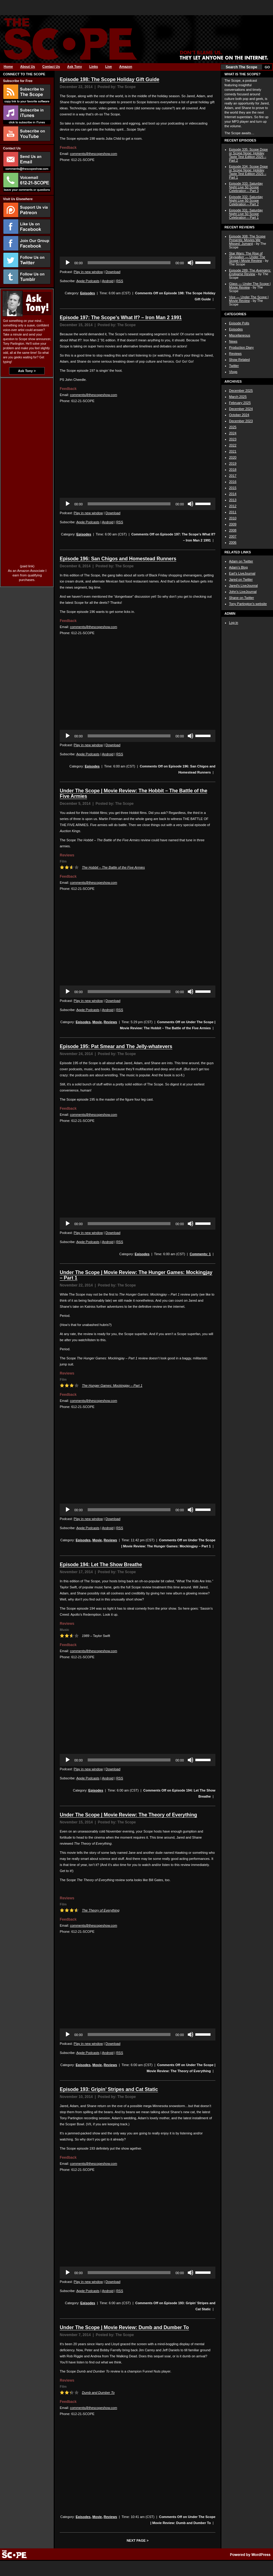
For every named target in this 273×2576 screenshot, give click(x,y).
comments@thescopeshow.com (93, 153)
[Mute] (190, 263)
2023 (232, 439)
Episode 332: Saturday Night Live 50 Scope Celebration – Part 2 (246, 200)
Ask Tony (74, 66)
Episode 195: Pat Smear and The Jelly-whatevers (116, 1046)
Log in (233, 622)
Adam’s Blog (238, 567)
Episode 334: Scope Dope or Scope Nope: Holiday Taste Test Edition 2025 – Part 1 (248, 172)
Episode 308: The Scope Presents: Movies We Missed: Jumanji (247, 239)
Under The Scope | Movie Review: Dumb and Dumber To (124, 2327)
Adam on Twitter (241, 561)
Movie (97, 1022)
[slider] (129, 262)
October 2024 (239, 415)
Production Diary (241, 347)
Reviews (110, 1022)
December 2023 (241, 421)
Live (108, 66)
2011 (232, 512)
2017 (232, 475)
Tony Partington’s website (248, 604)
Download (113, 272)
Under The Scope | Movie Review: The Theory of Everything (128, 1814)
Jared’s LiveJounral (243, 585)
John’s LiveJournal (243, 591)
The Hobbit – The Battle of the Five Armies (113, 867)
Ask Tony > (26, 371)
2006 (232, 542)
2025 (232, 427)
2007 (232, 536)
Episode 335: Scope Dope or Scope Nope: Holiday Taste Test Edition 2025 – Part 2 (248, 155)
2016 (232, 481)
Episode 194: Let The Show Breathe (101, 1564)
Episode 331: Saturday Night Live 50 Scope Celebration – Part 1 (246, 213)
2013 (232, 500)
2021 (232, 451)
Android (107, 281)
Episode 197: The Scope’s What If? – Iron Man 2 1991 (121, 317)
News (233, 341)
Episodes (87, 293)
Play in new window (88, 272)
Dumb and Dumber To (98, 2392)
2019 (232, 463)
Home (8, 66)
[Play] (68, 263)
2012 (232, 506)
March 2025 (238, 396)
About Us (27, 66)
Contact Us (51, 66)
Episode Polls (239, 323)
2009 (232, 524)
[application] (137, 263)
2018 (232, 469)
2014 (232, 494)
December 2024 (241, 409)
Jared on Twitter (241, 579)
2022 (232, 445)
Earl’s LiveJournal (242, 573)
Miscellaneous (239, 335)
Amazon (125, 66)
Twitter (234, 365)
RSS (119, 281)
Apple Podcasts (87, 281)
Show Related (239, 359)
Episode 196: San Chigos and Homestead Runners (118, 558)
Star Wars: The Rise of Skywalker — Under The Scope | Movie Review (247, 256)
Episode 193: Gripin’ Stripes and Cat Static (109, 2089)
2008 (232, 530)
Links (93, 66)
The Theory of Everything (101, 1910)
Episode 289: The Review (250, 272)
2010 (232, 518)
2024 (232, 433)
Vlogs (233, 372)
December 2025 (241, 390)
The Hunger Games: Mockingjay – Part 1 (112, 1385)
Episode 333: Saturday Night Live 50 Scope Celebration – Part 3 (246, 187)
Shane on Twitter (241, 598)
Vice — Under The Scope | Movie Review (248, 298)
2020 (232, 457)
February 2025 (240, 403)
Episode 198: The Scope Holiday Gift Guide (109, 79)
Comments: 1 (200, 1254)
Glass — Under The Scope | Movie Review (250, 285)
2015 (232, 488)
